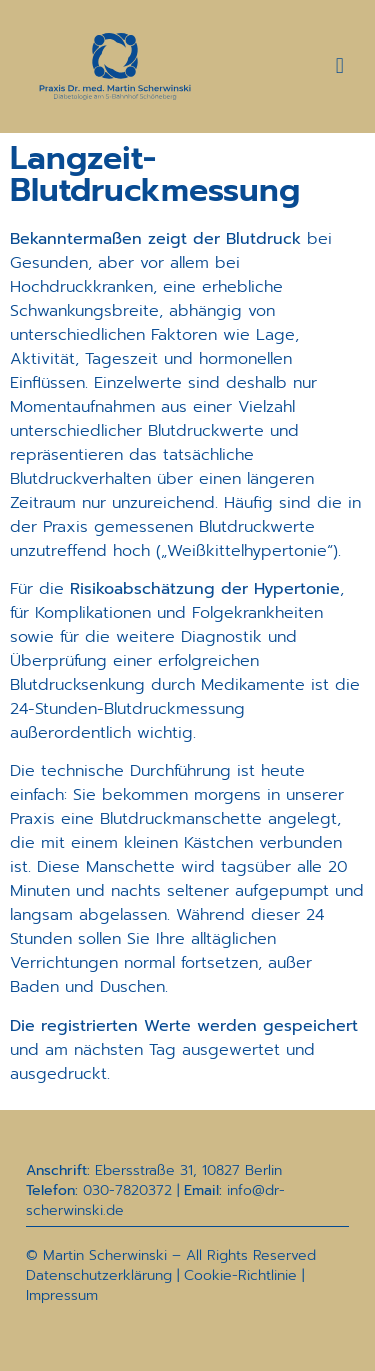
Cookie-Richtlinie (240, 1275)
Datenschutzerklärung (99, 1275)
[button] (339, 66)
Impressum (62, 1295)
